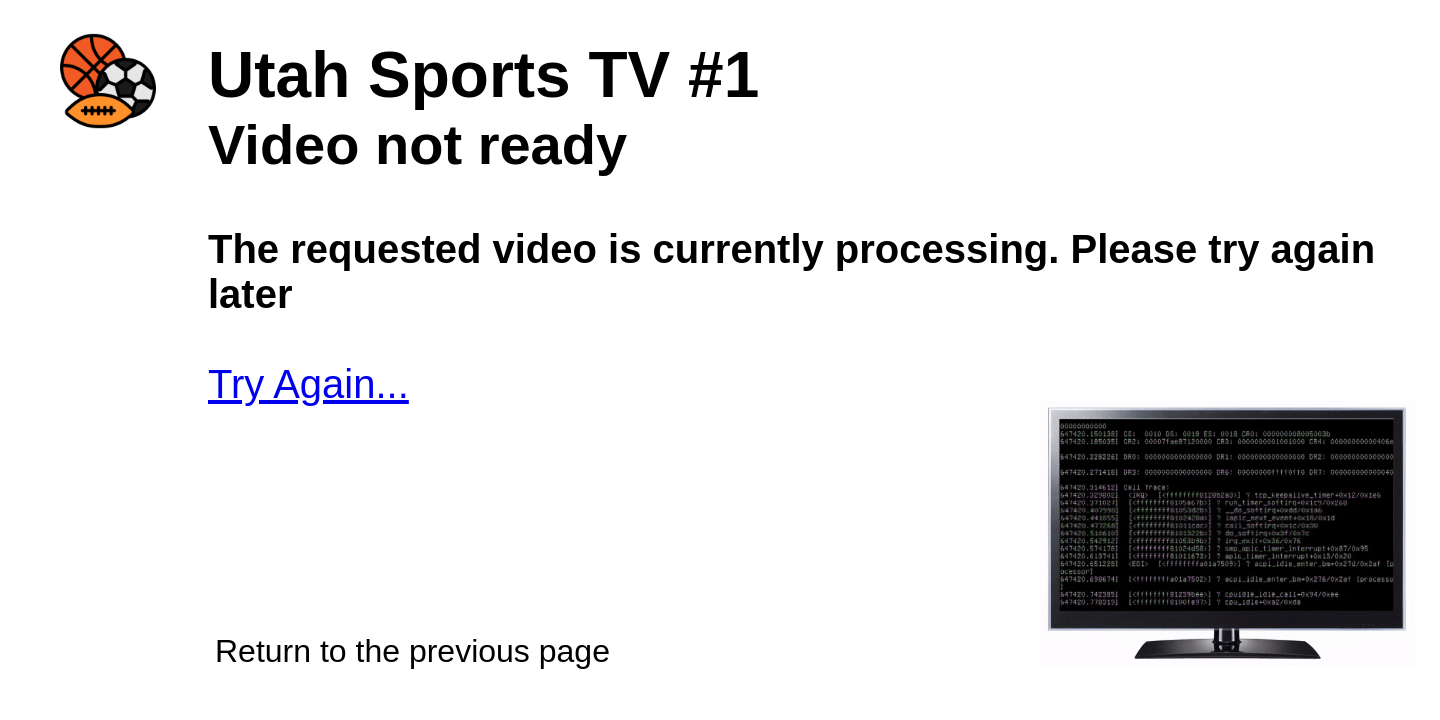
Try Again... (308, 384)
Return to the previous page (412, 651)
